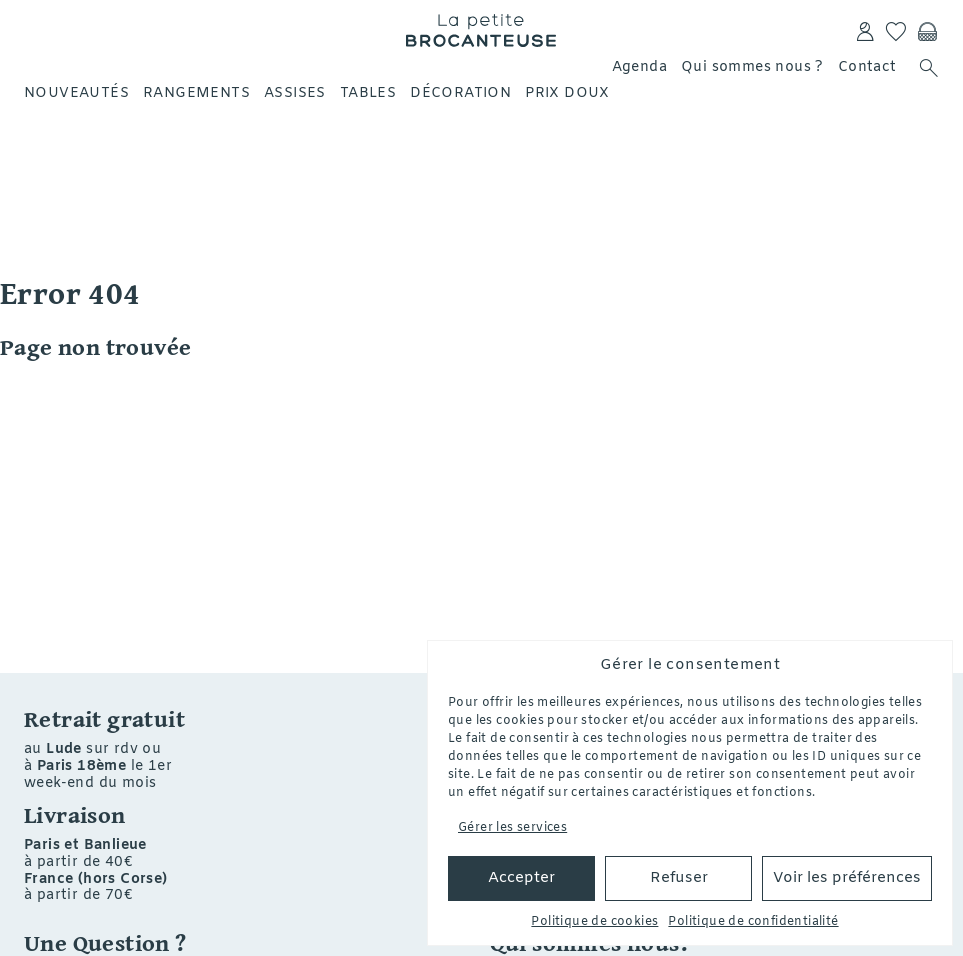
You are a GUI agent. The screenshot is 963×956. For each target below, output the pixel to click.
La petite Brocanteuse (481, 30)
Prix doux (567, 93)
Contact (867, 67)
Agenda (639, 67)
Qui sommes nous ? (752, 67)
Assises (295, 93)
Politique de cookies (594, 922)
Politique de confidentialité (753, 922)
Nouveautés (76, 93)
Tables (368, 93)
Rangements (196, 93)
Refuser (679, 878)
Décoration (460, 93)
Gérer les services (512, 828)
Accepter (521, 878)
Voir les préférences (847, 878)
